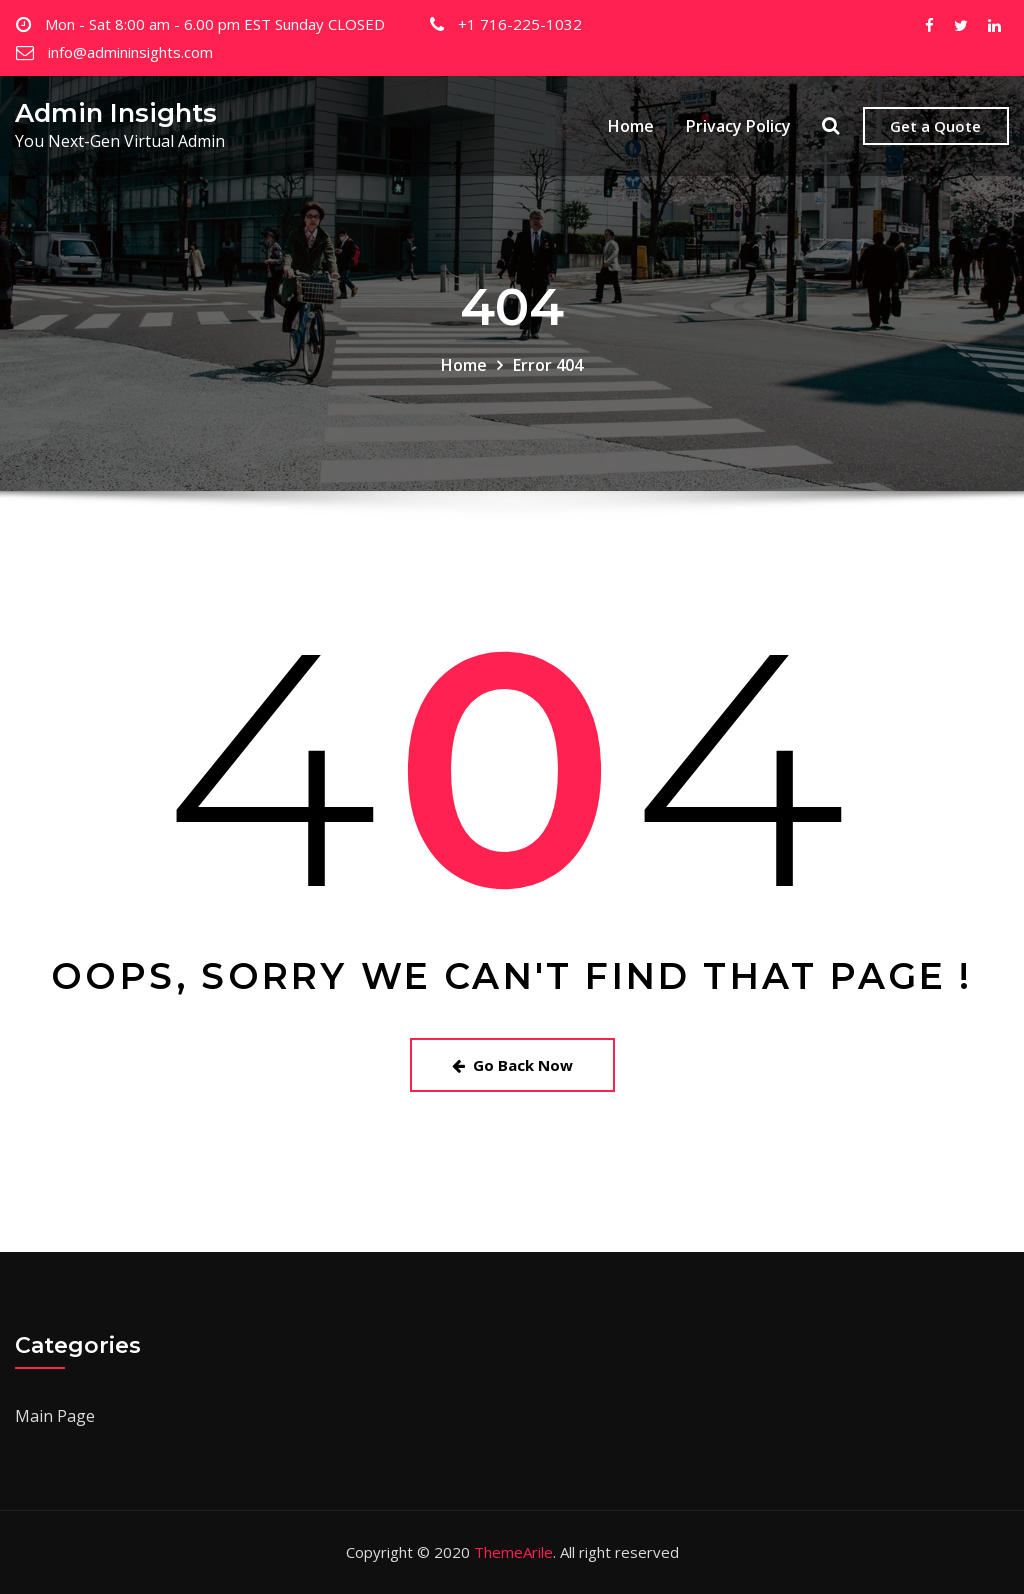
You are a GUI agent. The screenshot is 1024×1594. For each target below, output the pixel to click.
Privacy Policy (738, 126)
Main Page (55, 1416)
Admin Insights (116, 112)
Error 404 (548, 365)
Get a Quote (935, 126)
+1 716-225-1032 (520, 24)
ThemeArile (513, 1552)
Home (631, 126)
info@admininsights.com (130, 52)
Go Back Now (512, 1065)
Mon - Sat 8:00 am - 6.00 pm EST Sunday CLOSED (215, 24)
